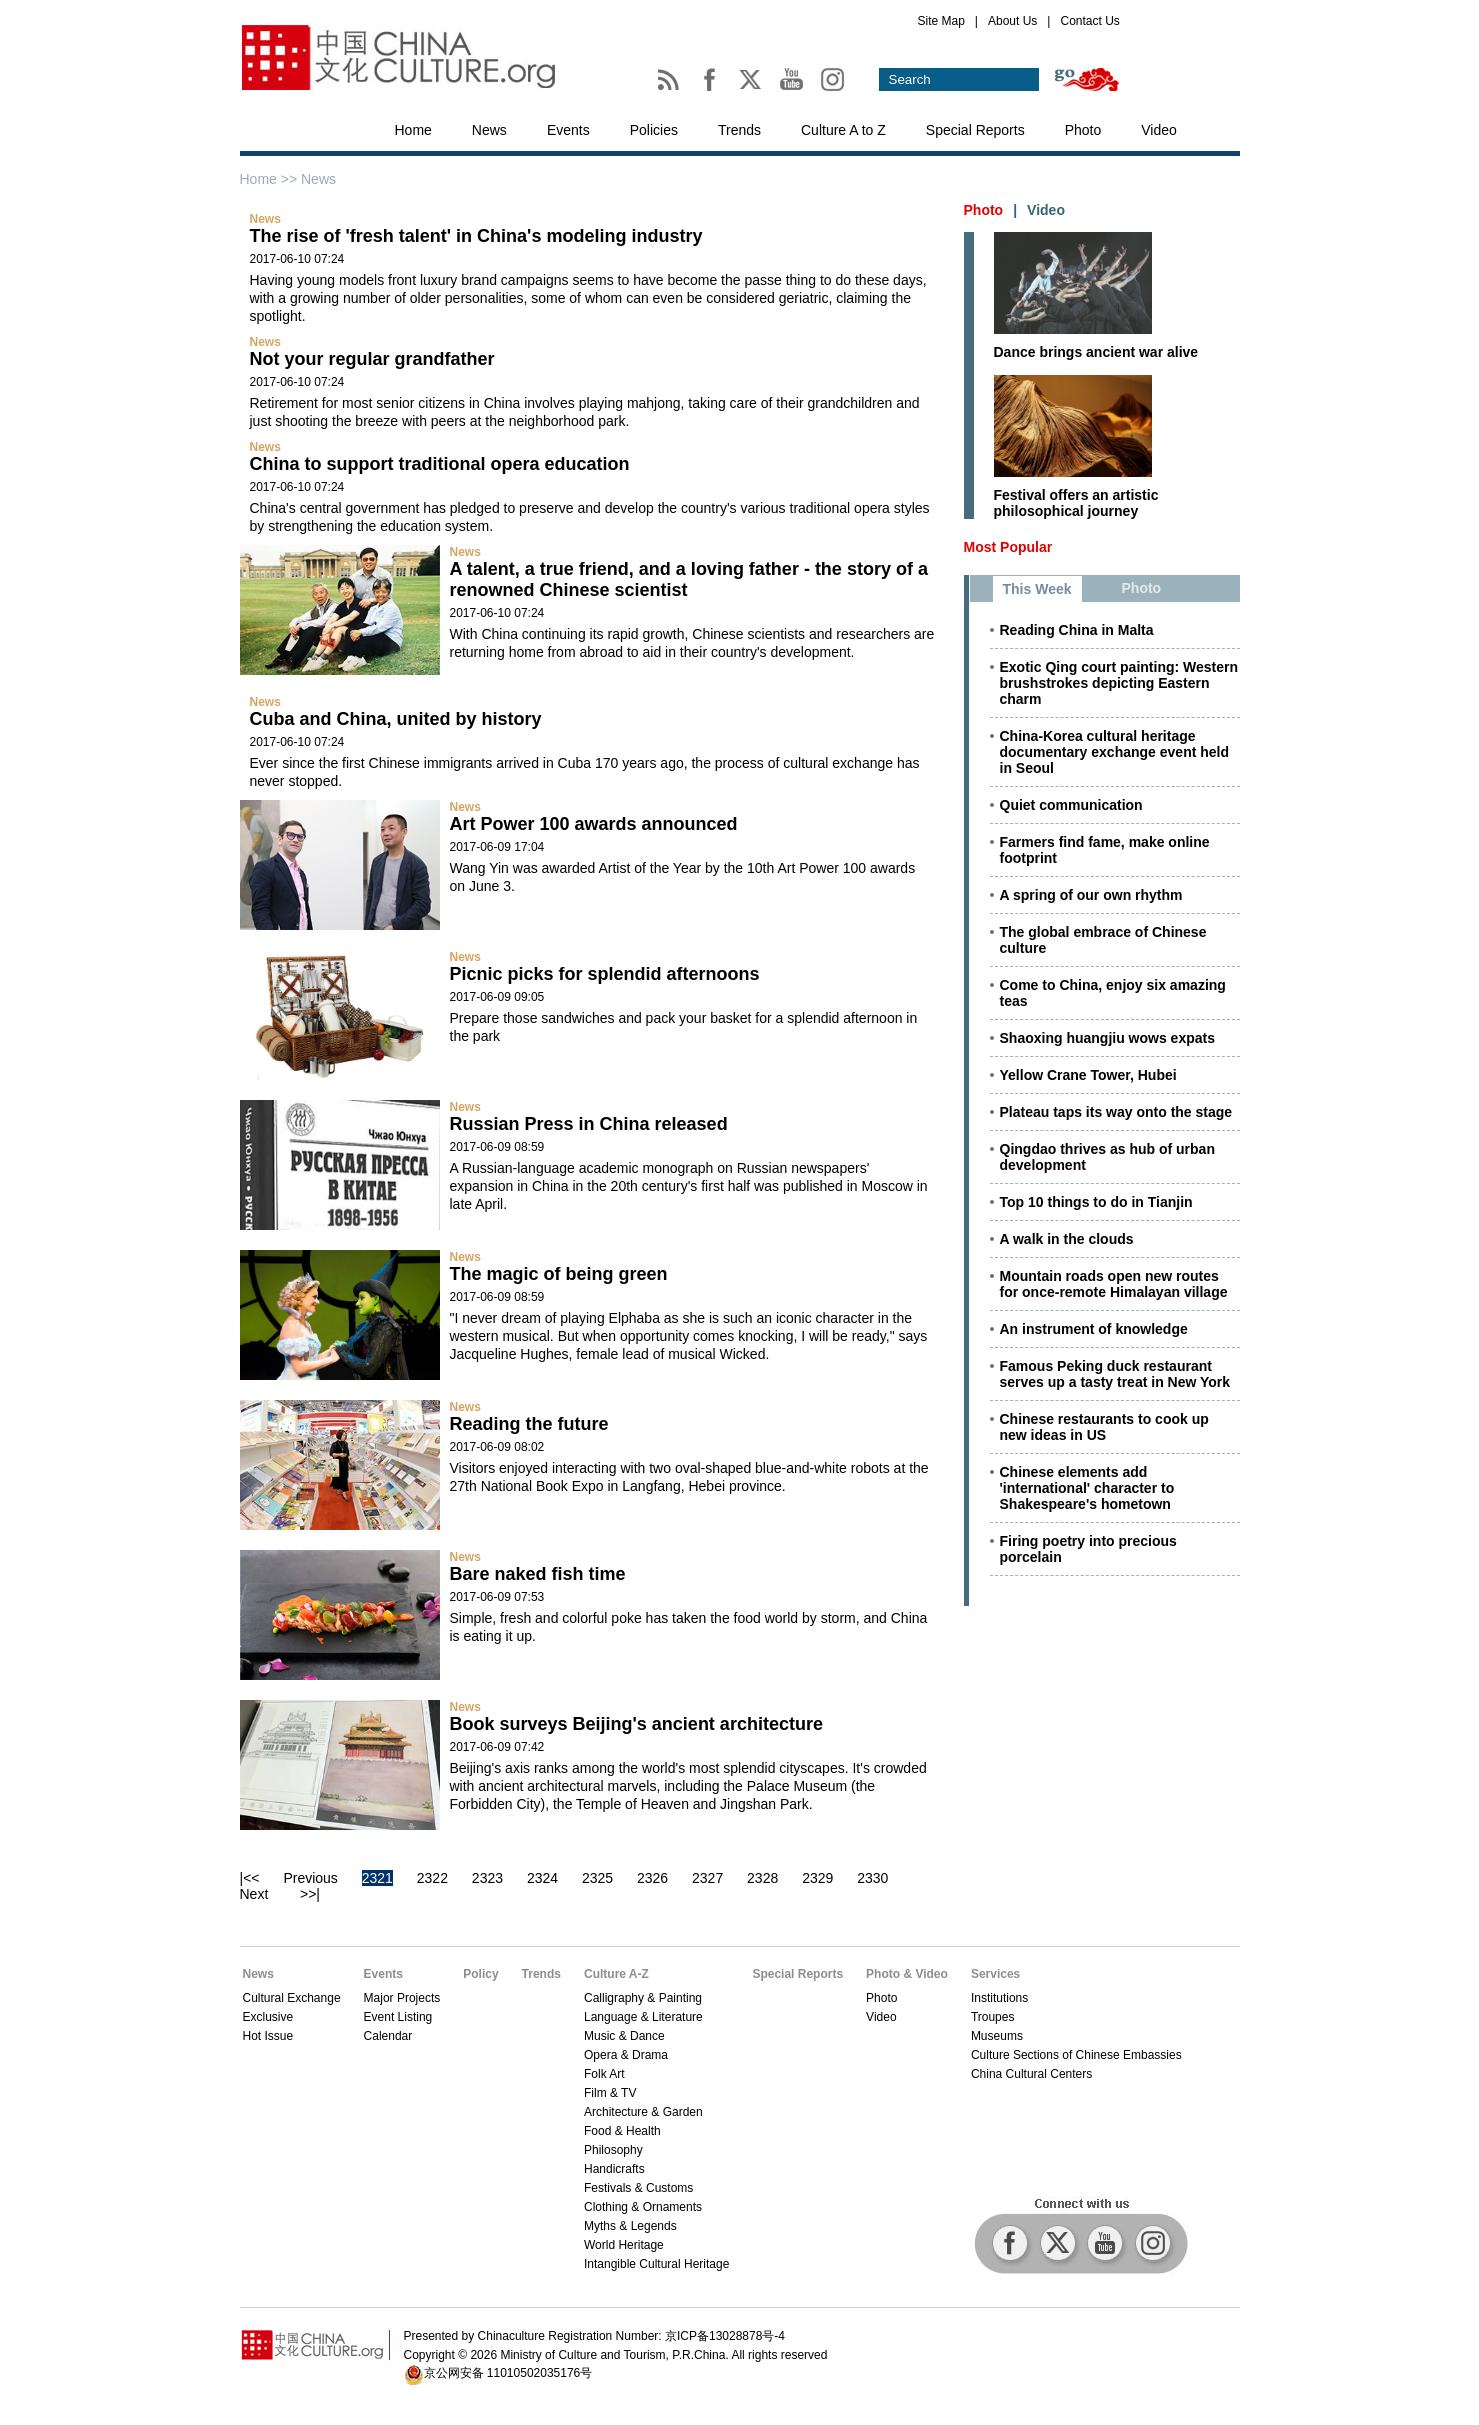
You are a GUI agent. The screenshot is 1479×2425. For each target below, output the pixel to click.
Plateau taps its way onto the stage (1116, 1112)
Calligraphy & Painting (643, 1998)
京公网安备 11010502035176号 (508, 2373)
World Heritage (624, 2245)
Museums (997, 2036)
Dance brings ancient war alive (1096, 352)
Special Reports (975, 130)
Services (995, 1974)
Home (413, 130)
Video (1159, 130)
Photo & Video (907, 1974)
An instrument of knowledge (1094, 1329)
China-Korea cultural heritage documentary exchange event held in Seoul (1115, 752)
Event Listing (398, 2017)
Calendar (388, 2036)
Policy (480, 1974)
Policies (654, 130)
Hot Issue (268, 2036)
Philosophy (613, 2150)
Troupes (993, 2017)
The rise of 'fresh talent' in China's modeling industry (476, 236)
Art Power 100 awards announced (594, 824)
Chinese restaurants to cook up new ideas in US (1104, 1427)
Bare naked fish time (538, 1574)
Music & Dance (624, 2036)
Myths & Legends (630, 2226)
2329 (817, 1878)
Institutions (999, 1998)
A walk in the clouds (1067, 1239)
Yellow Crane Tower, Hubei (1088, 1075)
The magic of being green (559, 1274)
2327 (707, 1878)
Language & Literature (643, 2017)
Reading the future (529, 1424)
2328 (762, 1878)
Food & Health (622, 2131)
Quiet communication (1071, 805)
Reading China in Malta (1077, 630)
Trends (739, 130)
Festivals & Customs (638, 2188)
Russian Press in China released (589, 1124)
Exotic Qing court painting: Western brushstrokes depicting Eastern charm (1119, 683)
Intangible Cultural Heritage (656, 2264)
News (489, 130)
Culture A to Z (843, 130)
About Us (1012, 21)
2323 (487, 1878)
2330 (872, 1878)
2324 (542, 1878)
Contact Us (1089, 21)
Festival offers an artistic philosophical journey (1076, 503)
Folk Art (604, 2074)
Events (568, 130)
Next (254, 1894)
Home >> (270, 179)
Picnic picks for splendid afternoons (605, 974)
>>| (310, 1894)
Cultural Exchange (292, 1998)
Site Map (941, 21)
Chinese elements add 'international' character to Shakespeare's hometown (1087, 1488)
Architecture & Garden (643, 2112)
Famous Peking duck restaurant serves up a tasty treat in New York (1115, 1374)
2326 (652, 1878)
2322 (432, 1878)
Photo (1083, 130)
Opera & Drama (626, 2055)
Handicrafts (614, 2169)
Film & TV (610, 2093)
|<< (250, 1878)
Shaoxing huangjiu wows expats (1107, 1038)
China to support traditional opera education (440, 464)
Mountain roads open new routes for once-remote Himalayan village (1114, 1284)
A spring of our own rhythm (1091, 895)
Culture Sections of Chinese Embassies (1076, 2055)
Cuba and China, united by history (396, 719)
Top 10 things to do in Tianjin (1096, 1202)
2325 (597, 1878)
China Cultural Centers (1031, 2074)
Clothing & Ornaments (643, 2207)
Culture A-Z (616, 1974)
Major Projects (402, 1998)
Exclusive (268, 2017)
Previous (310, 1878)
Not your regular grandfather (372, 359)
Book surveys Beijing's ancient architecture (636, 1724)
